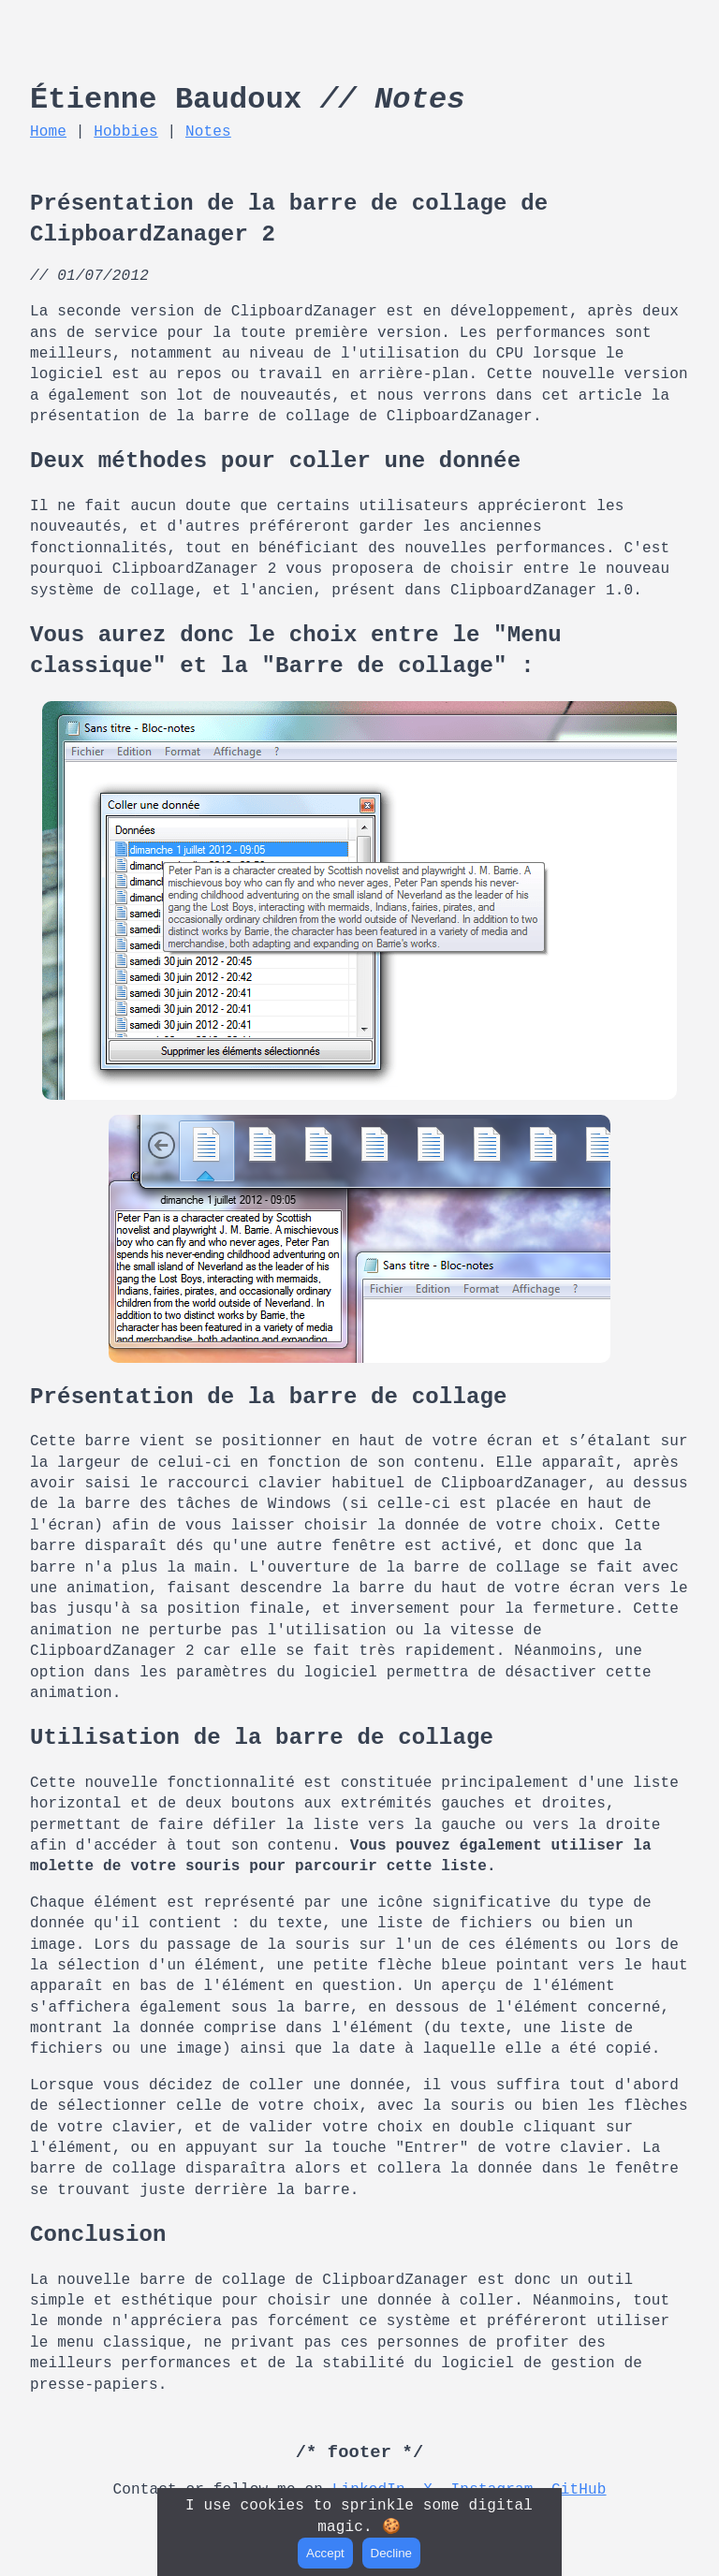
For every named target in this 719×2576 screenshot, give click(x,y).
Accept (326, 2553)
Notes (208, 132)
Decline (391, 2553)
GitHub (579, 2490)
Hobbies (125, 132)
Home (48, 132)
